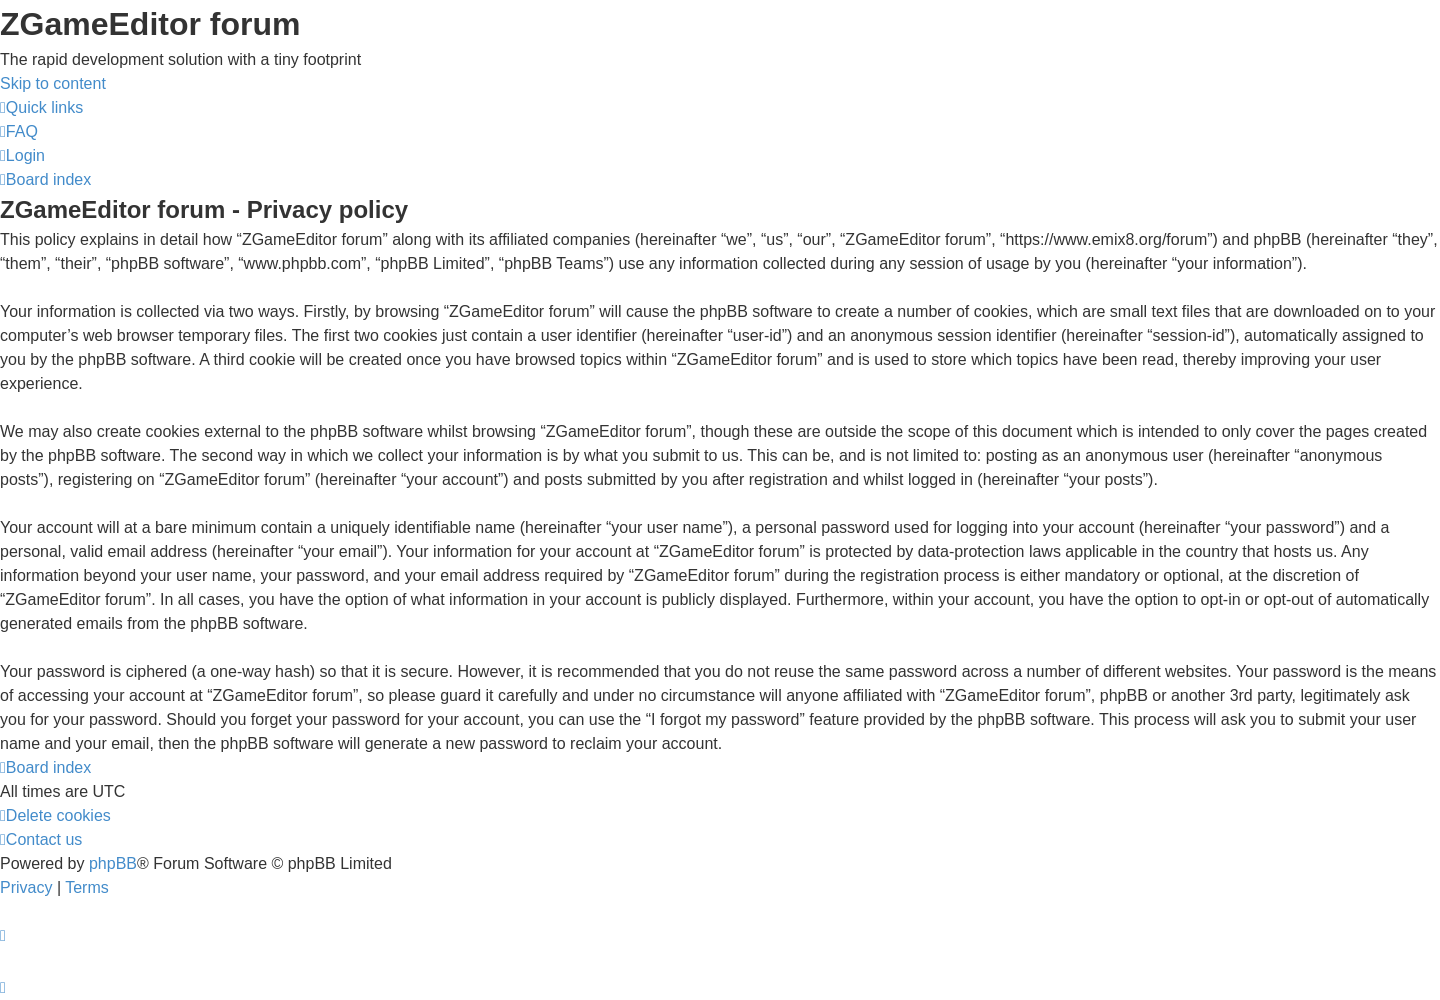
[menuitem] (19, 131)
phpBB (113, 863)
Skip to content (53, 83)
